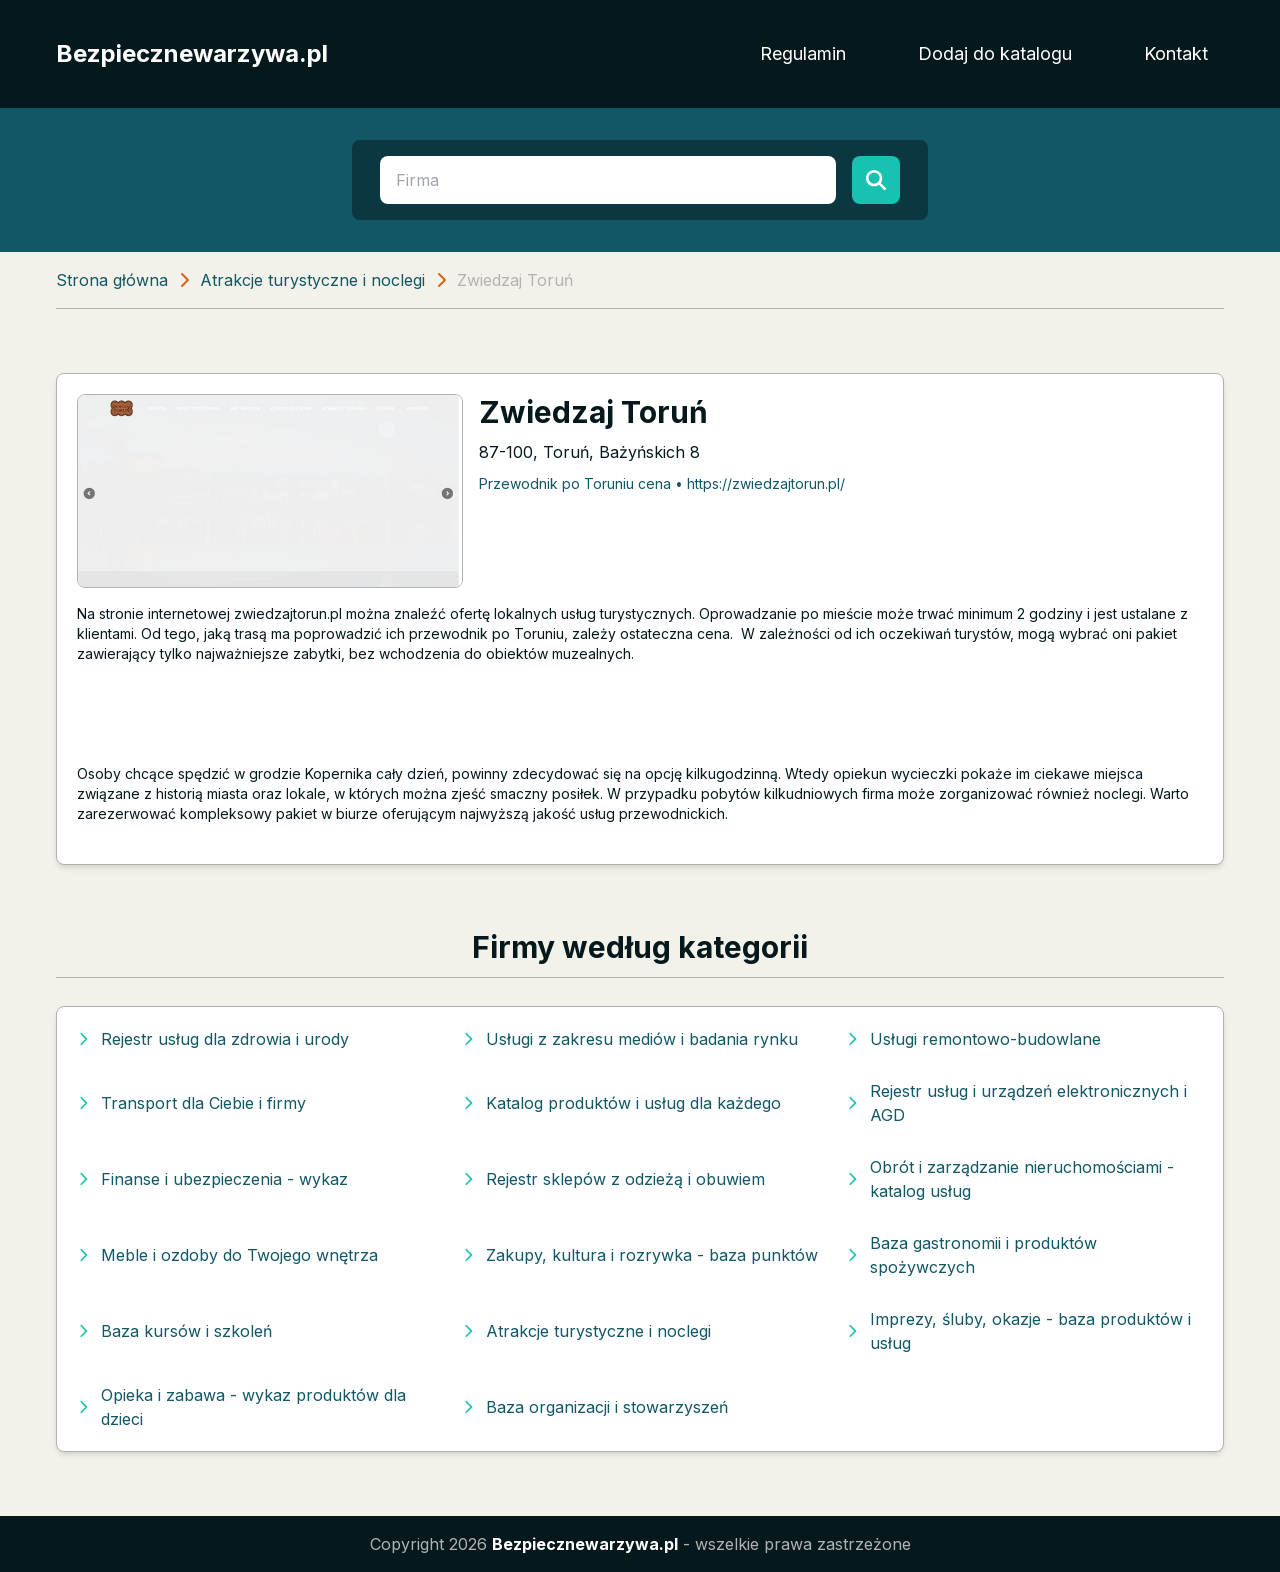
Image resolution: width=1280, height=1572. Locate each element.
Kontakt (1176, 53)
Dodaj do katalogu (995, 53)
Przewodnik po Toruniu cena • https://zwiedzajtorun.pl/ (662, 483)
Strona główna (112, 280)
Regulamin (803, 53)
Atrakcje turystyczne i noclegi (312, 280)
